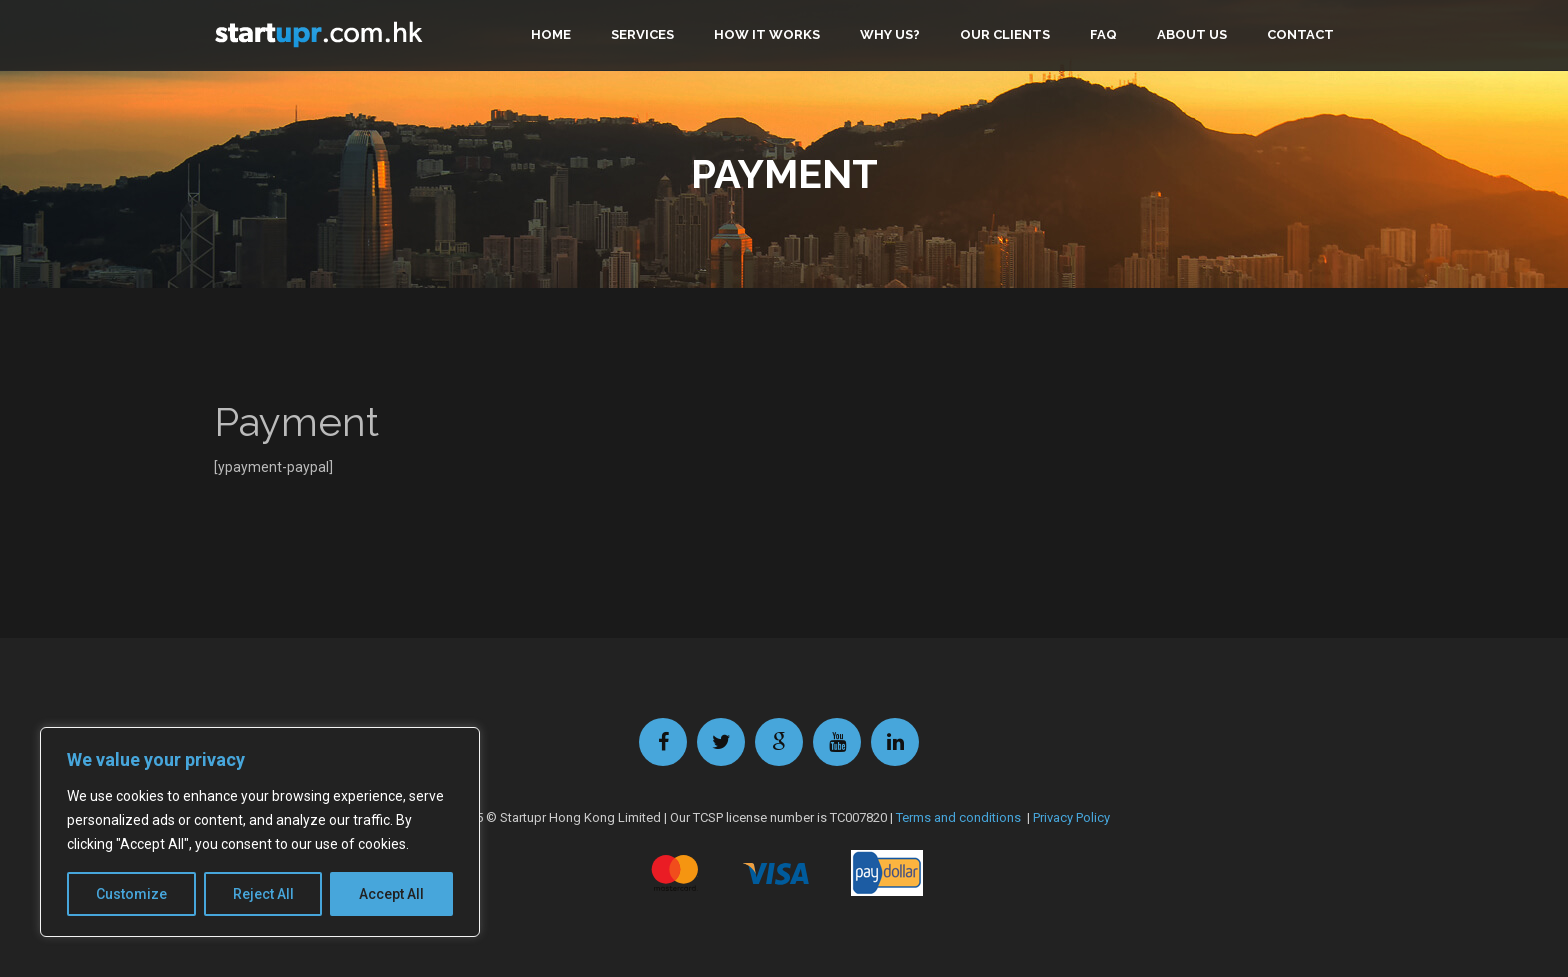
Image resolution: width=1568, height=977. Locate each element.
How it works (767, 34)
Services (642, 34)
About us (1192, 34)
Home (551, 34)
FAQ (1103, 34)
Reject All (263, 894)
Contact (1300, 34)
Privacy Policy (1071, 817)
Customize (131, 894)
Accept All (391, 894)
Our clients (1005, 34)
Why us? (890, 34)
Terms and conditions (958, 817)
